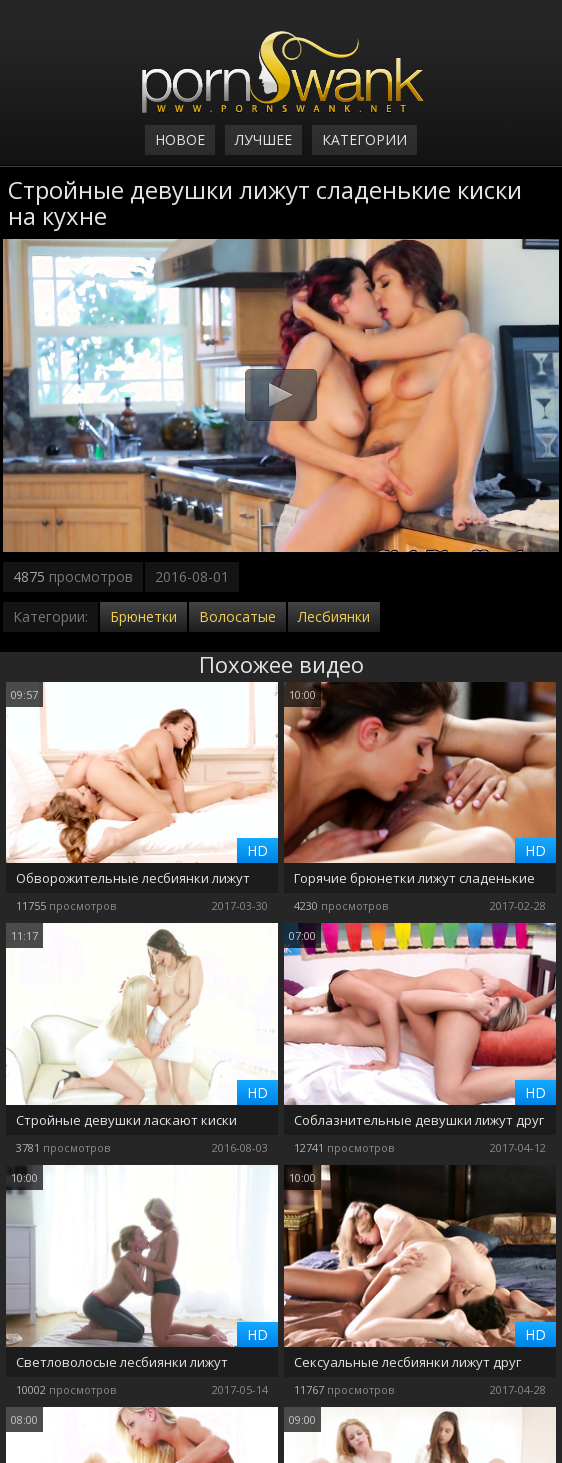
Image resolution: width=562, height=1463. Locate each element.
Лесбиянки (334, 616)
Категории (364, 139)
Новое (180, 139)
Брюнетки (143, 616)
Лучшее (263, 139)
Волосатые (237, 616)
